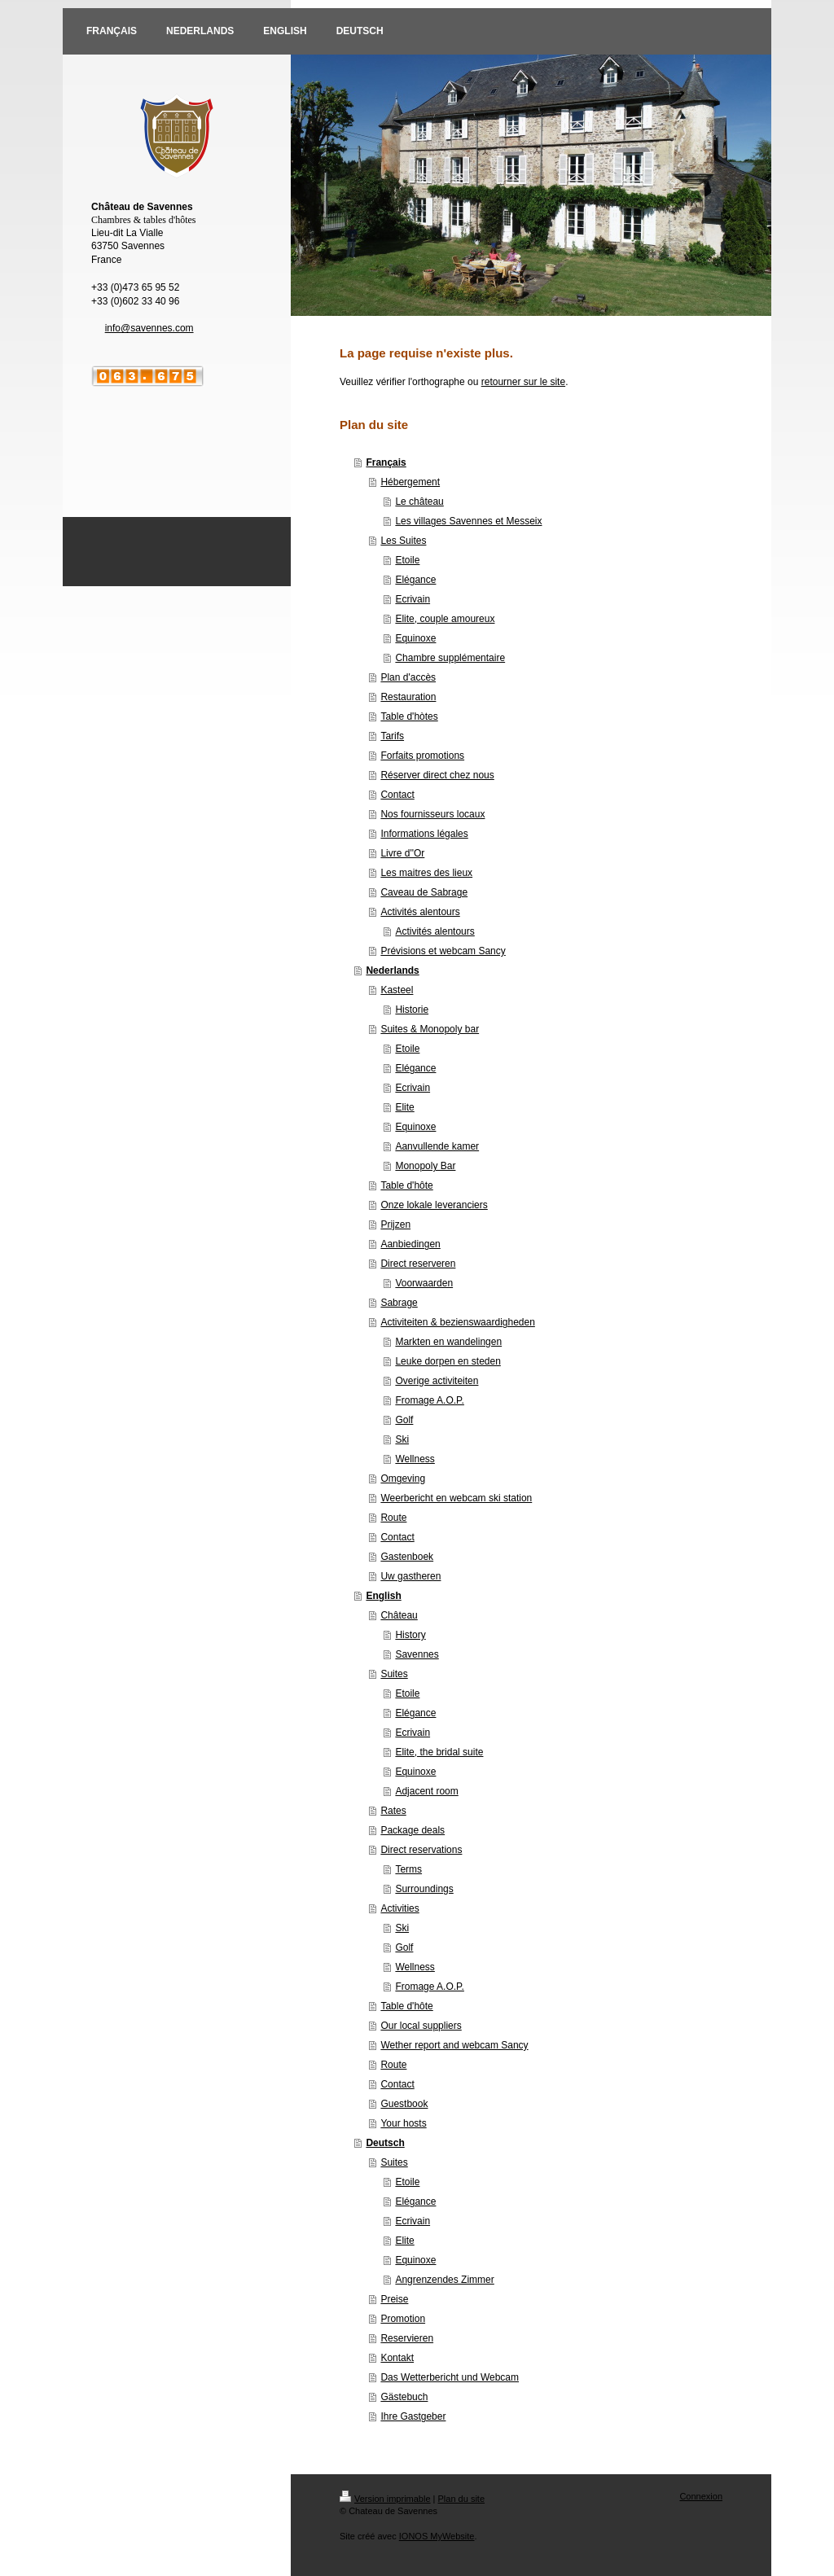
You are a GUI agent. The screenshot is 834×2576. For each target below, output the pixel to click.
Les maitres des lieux (426, 872)
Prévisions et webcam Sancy (442, 951)
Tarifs (392, 736)
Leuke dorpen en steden (447, 1361)
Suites (393, 1674)
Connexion (700, 2496)
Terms (408, 1869)
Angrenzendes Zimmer (444, 2279)
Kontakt (397, 2358)
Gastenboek (406, 1556)
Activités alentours (419, 912)
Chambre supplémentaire (450, 658)
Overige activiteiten (436, 1381)
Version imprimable (385, 2499)
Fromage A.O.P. (429, 1400)
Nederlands (392, 970)
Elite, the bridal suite (439, 1752)
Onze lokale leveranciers (433, 1205)
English (383, 1595)
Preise (394, 2299)
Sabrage (398, 1302)
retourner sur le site (523, 382)
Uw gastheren (410, 1576)
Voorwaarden (424, 1283)
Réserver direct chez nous (437, 775)
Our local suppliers (420, 2025)
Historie (411, 1009)
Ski (402, 1439)
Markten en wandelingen (448, 1341)
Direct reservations (421, 1849)
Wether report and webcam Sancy (454, 2045)
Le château (419, 501)
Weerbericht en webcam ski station (456, 1498)
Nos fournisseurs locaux (432, 814)
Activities (399, 1908)
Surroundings (424, 1889)
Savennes (416, 1654)
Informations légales (423, 833)
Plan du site (461, 2499)
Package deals (412, 1830)
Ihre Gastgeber (413, 2416)
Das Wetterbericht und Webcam (449, 2377)
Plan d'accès (408, 677)
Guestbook (404, 2103)
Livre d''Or (402, 853)
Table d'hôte (406, 1185)
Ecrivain (412, 599)
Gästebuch (404, 2397)
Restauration (408, 697)
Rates (393, 1810)
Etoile (407, 560)
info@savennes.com (149, 328)
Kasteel (396, 990)
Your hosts (403, 2123)
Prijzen (395, 1224)
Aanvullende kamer (437, 1146)
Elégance (415, 579)
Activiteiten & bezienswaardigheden (457, 1322)
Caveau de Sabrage (423, 892)
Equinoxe (415, 638)
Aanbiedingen (410, 1244)
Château (398, 1615)
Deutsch (385, 2143)
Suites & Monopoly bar (429, 1029)
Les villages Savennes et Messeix (468, 521)
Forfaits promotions (422, 755)
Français (386, 462)
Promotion (402, 2318)
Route (393, 1517)
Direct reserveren (417, 1263)
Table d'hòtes (408, 716)
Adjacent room (426, 1791)
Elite (404, 1107)
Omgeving (402, 1478)
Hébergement (410, 482)
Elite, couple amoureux (444, 618)
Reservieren (406, 2338)
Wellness (414, 1459)
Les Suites (403, 540)
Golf (404, 1420)
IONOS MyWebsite (437, 2536)
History (410, 1635)
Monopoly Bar (425, 1166)
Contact (397, 794)
